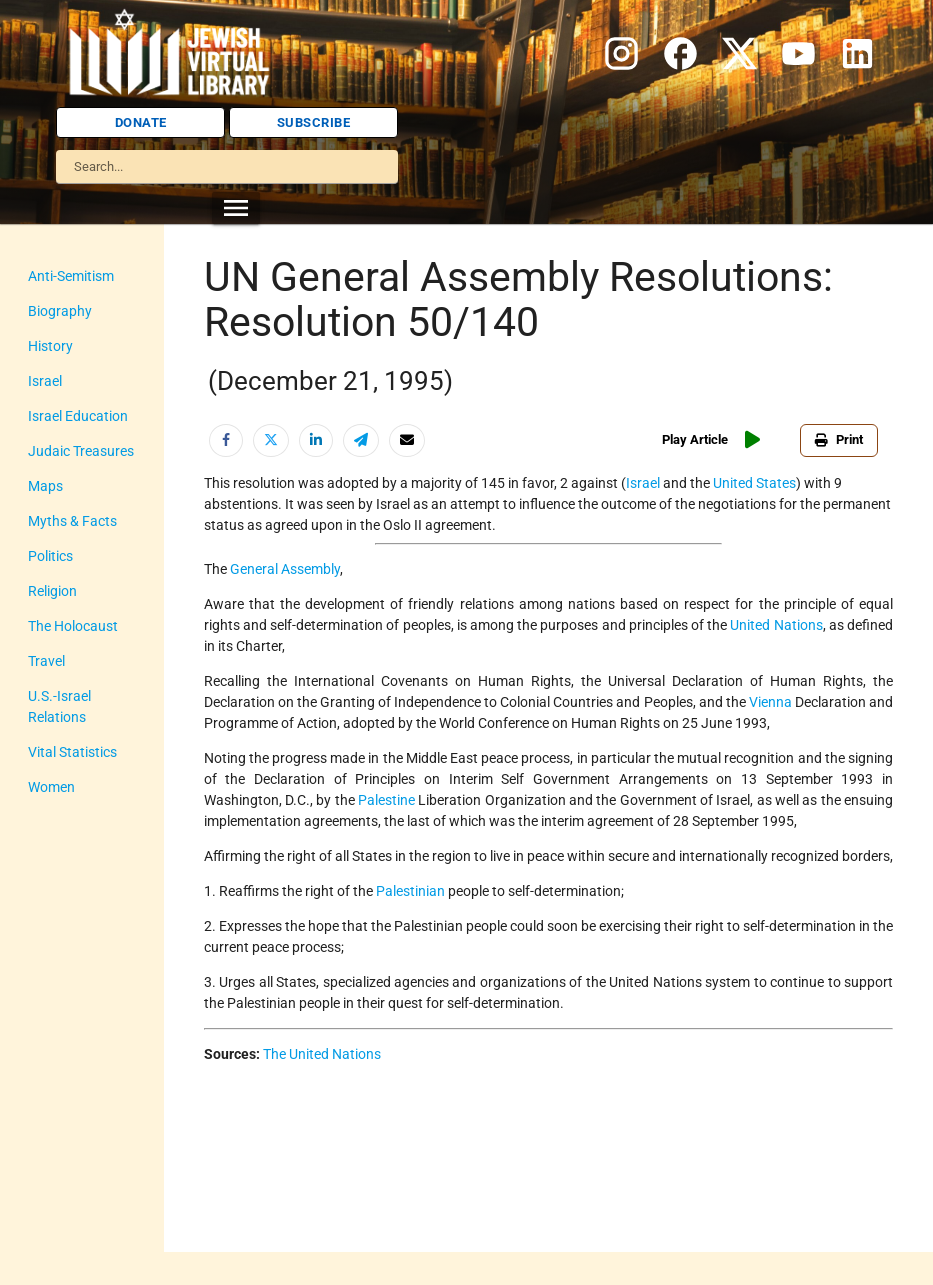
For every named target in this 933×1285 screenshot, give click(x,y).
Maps (45, 486)
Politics (50, 556)
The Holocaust (73, 626)
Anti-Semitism (71, 276)
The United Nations (322, 1054)
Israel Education (78, 416)
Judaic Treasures (81, 451)
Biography (60, 311)
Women (51, 787)
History (50, 346)
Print (843, 439)
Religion (52, 591)
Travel (46, 661)
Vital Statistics (72, 752)
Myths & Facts (72, 521)
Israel (45, 381)
